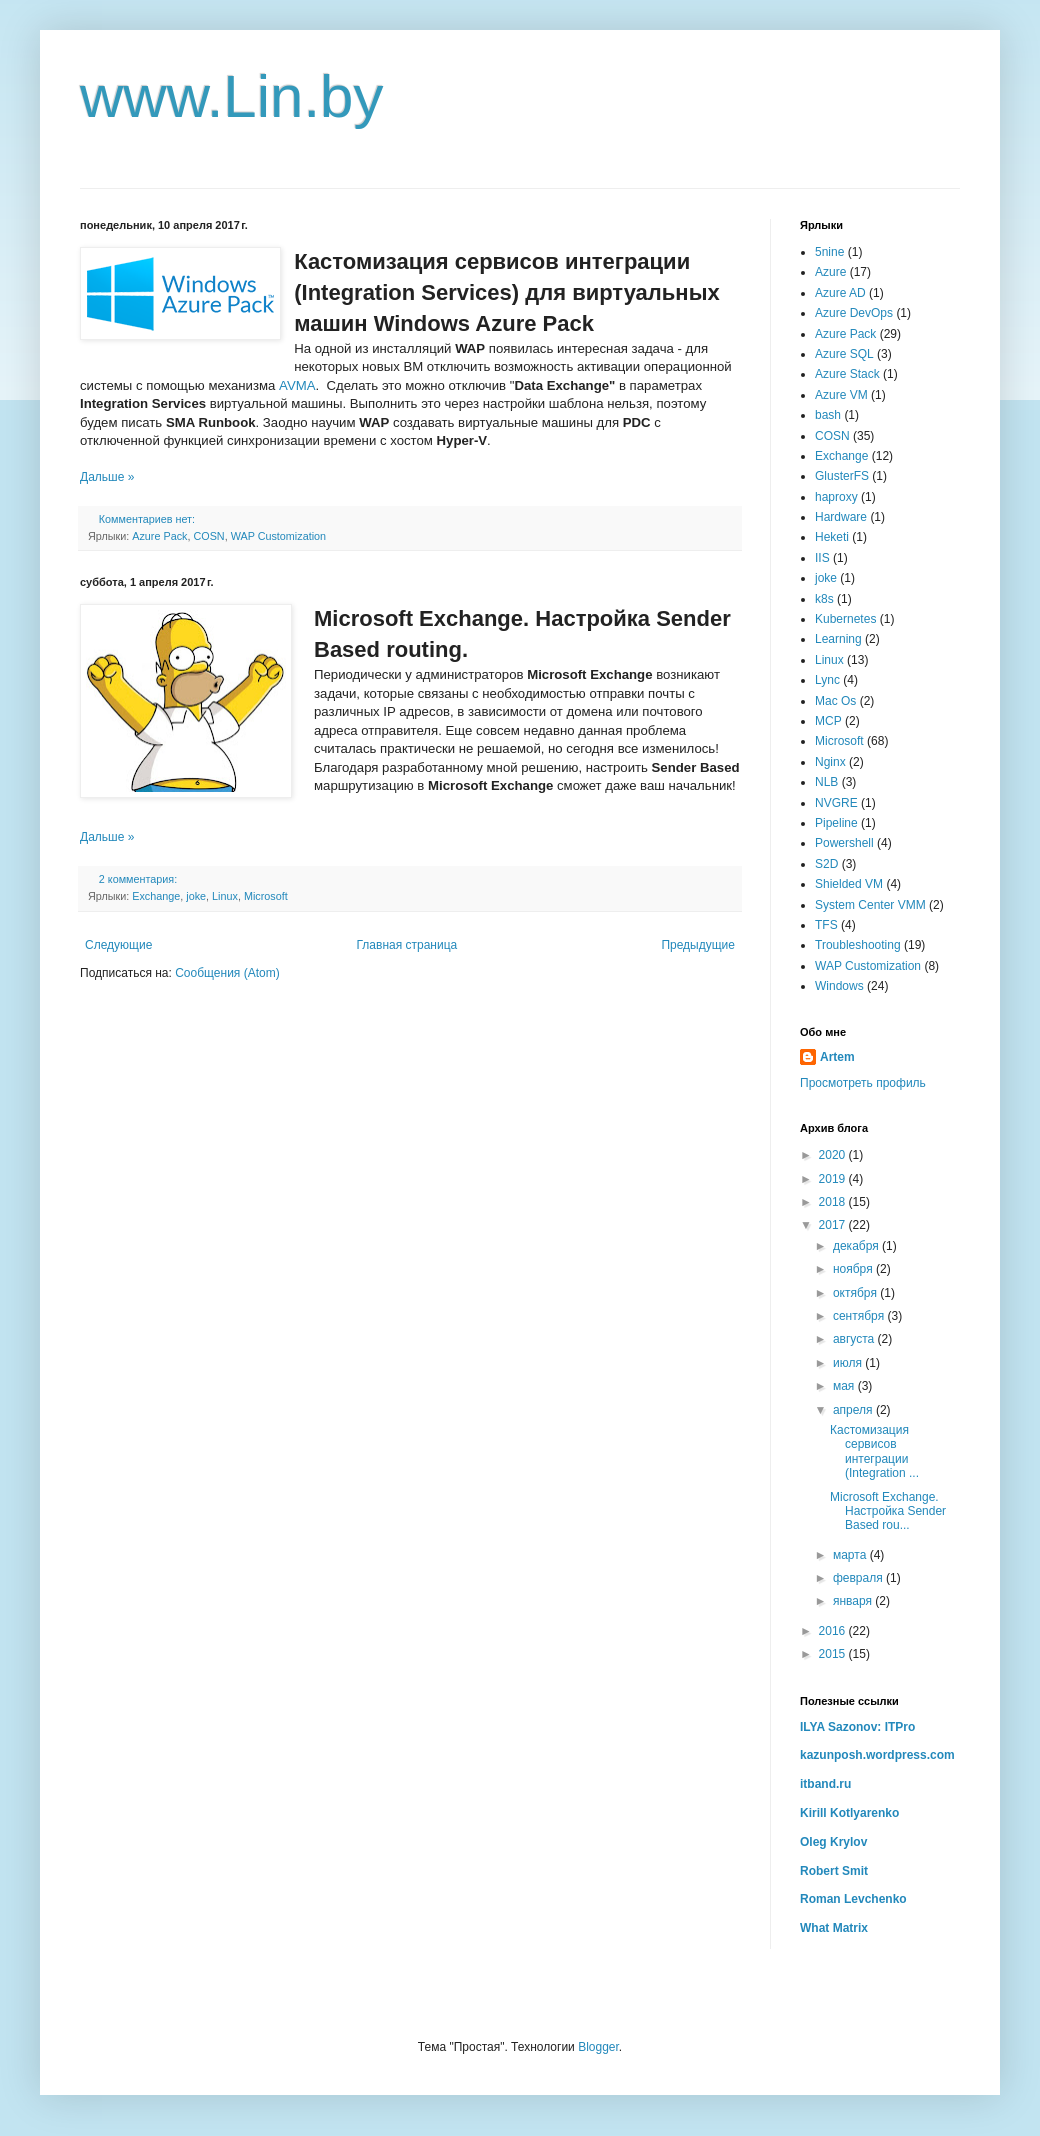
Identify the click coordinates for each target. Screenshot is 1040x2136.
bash (828, 415)
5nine (829, 252)
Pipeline (836, 823)
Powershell (844, 843)
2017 (834, 1225)
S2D (826, 864)
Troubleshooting (858, 945)
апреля (854, 1410)
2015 (834, 1654)
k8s (824, 599)
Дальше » (107, 477)
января (854, 1601)
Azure (830, 272)
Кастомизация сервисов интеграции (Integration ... (874, 1451)
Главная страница (407, 945)
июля (849, 1363)
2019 (834, 1179)
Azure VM (841, 395)
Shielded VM (849, 884)
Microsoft (266, 896)
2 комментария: (139, 879)
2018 (834, 1202)
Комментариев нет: (148, 519)
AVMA (297, 385)
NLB (826, 782)
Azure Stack (847, 374)
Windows (839, 986)
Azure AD (840, 293)
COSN (208, 536)
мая (845, 1386)
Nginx (830, 762)
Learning (838, 639)
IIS (822, 558)
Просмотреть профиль (863, 1083)
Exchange (156, 896)
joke (196, 896)
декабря (857, 1246)
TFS (826, 925)
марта (851, 1555)
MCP (828, 721)
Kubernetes (845, 619)
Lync (827, 680)
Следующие (118, 945)
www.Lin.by (231, 96)
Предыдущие (698, 945)
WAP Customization (278, 536)
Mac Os (835, 701)
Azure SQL (844, 354)
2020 (834, 1155)
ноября (854, 1269)
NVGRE (836, 803)
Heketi (832, 537)
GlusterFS (842, 476)
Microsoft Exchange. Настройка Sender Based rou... (888, 1511)
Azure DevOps (854, 313)
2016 (834, 1631)
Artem (837, 1057)
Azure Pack (159, 536)
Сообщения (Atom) (227, 973)
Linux (225, 896)
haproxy (836, 497)
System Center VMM (870, 905)
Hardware (841, 517)
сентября (860, 1316)
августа (855, 1339)
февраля (859, 1578)
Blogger (598, 2047)
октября (856, 1293)
